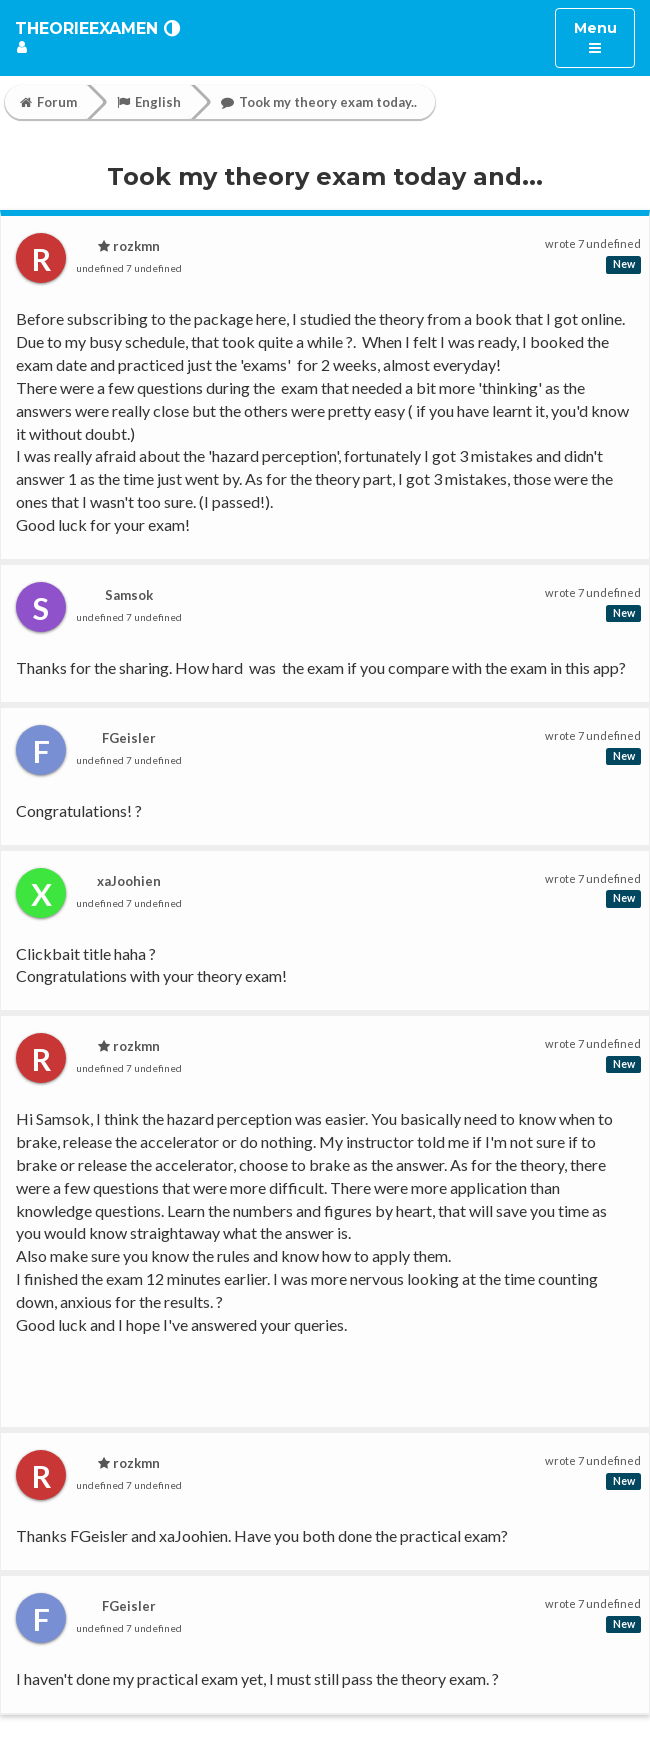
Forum (48, 102)
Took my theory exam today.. (319, 102)
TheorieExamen (86, 28)
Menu (604, 36)
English (149, 102)
